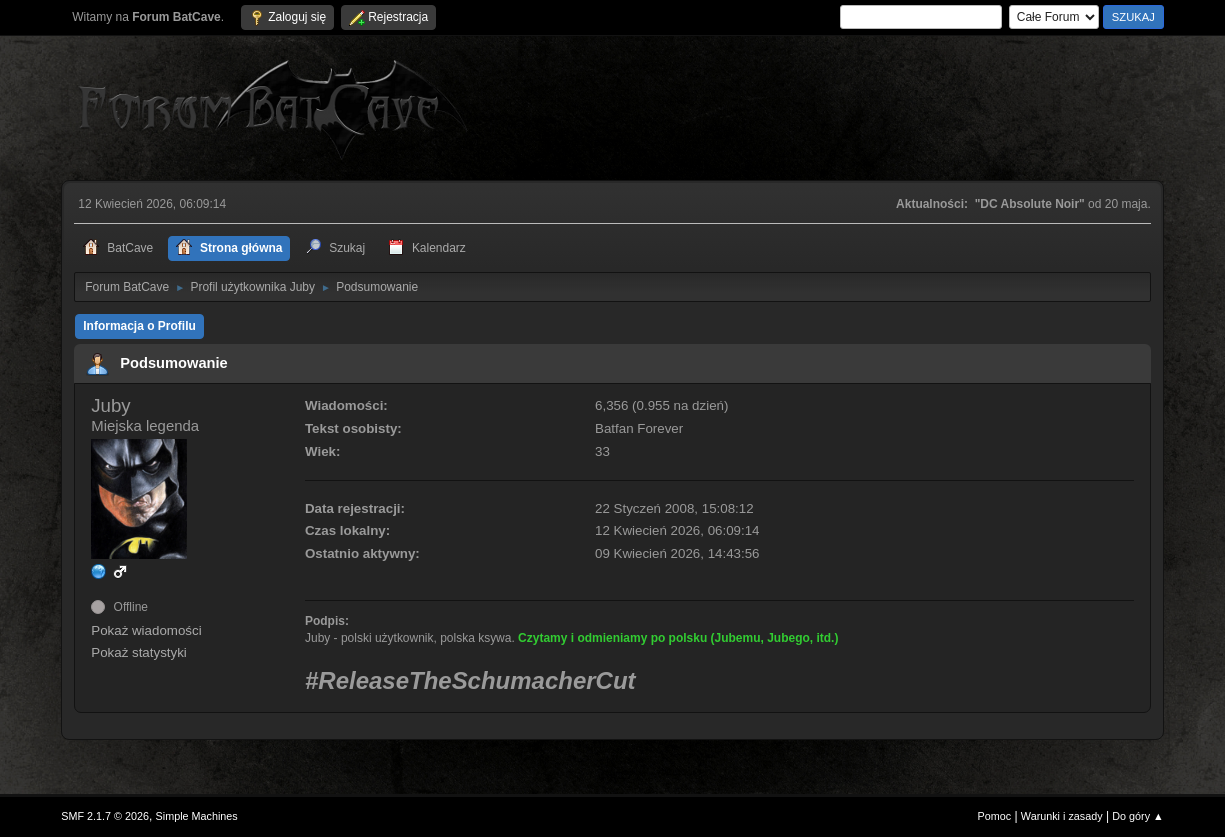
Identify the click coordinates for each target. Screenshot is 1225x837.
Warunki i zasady (1062, 816)
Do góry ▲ (1137, 816)
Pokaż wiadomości (146, 630)
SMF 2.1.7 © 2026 (105, 816)
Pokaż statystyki (139, 652)
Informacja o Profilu (139, 326)
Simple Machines (197, 816)
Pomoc (995, 816)
